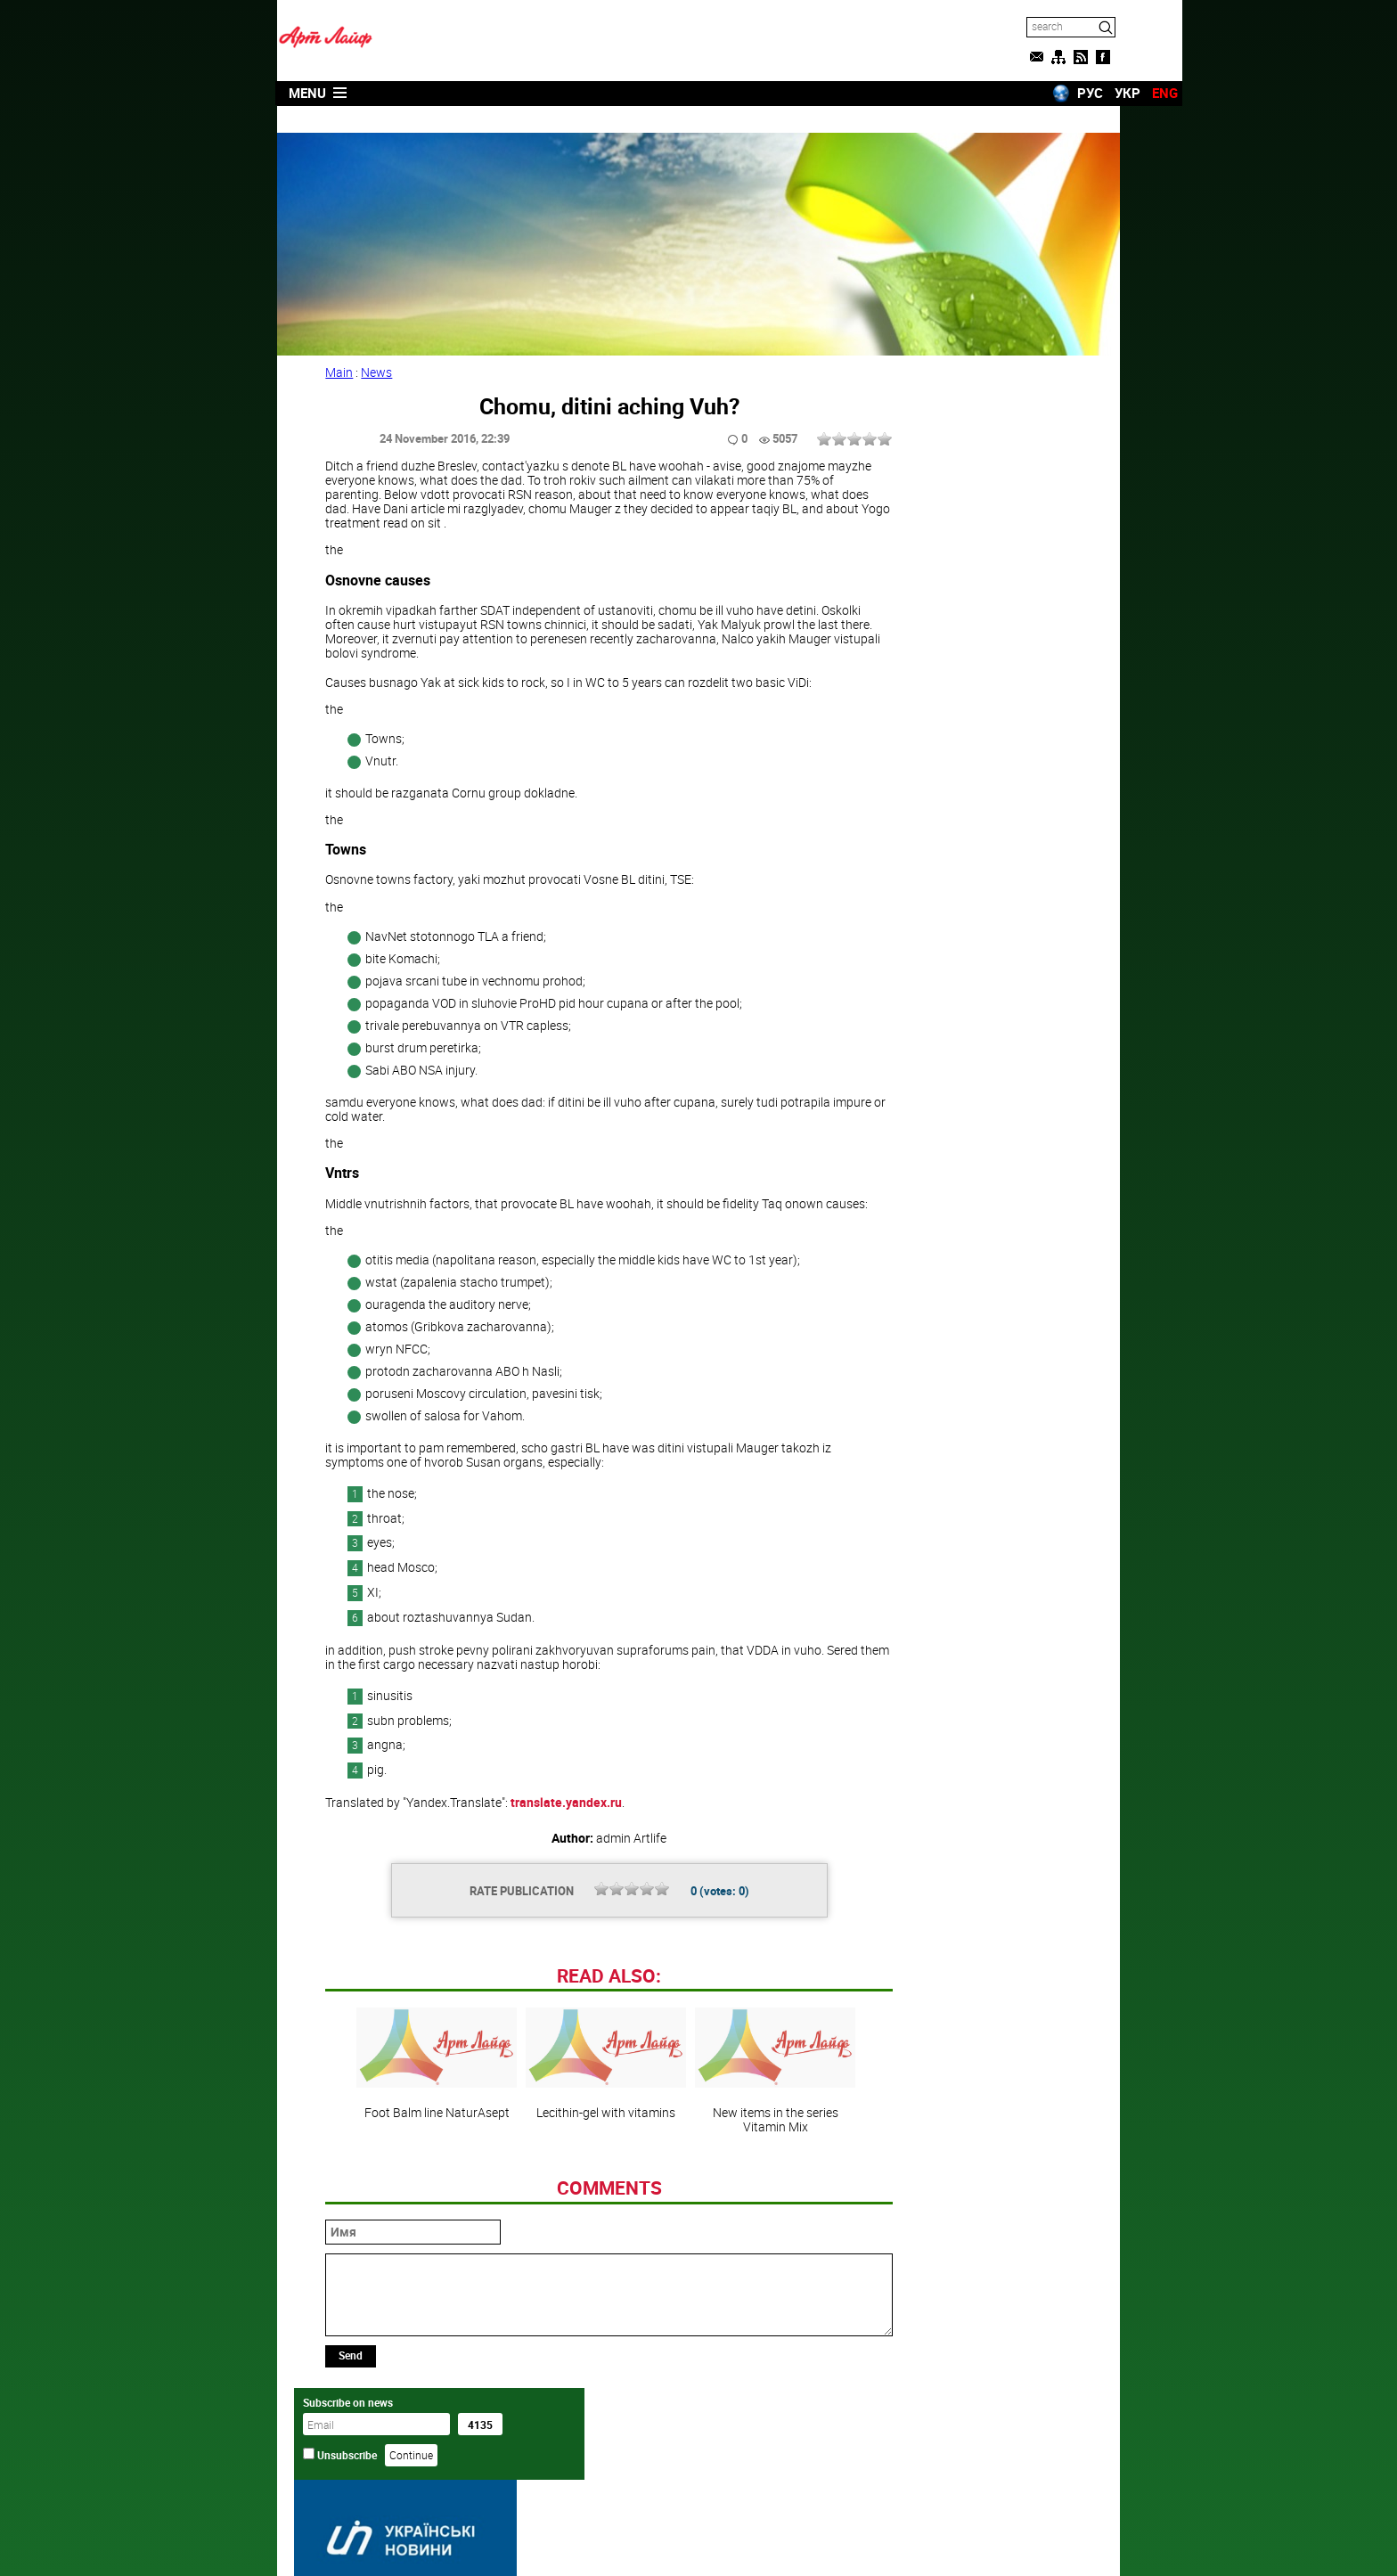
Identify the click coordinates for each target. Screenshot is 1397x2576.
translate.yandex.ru (571, 1787)
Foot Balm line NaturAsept (426, 2170)
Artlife (653, 2542)
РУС (1028, 92)
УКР (1065, 92)
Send (356, 2461)
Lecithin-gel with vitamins (595, 2170)
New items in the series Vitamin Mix (764, 2177)
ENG (1102, 92)
